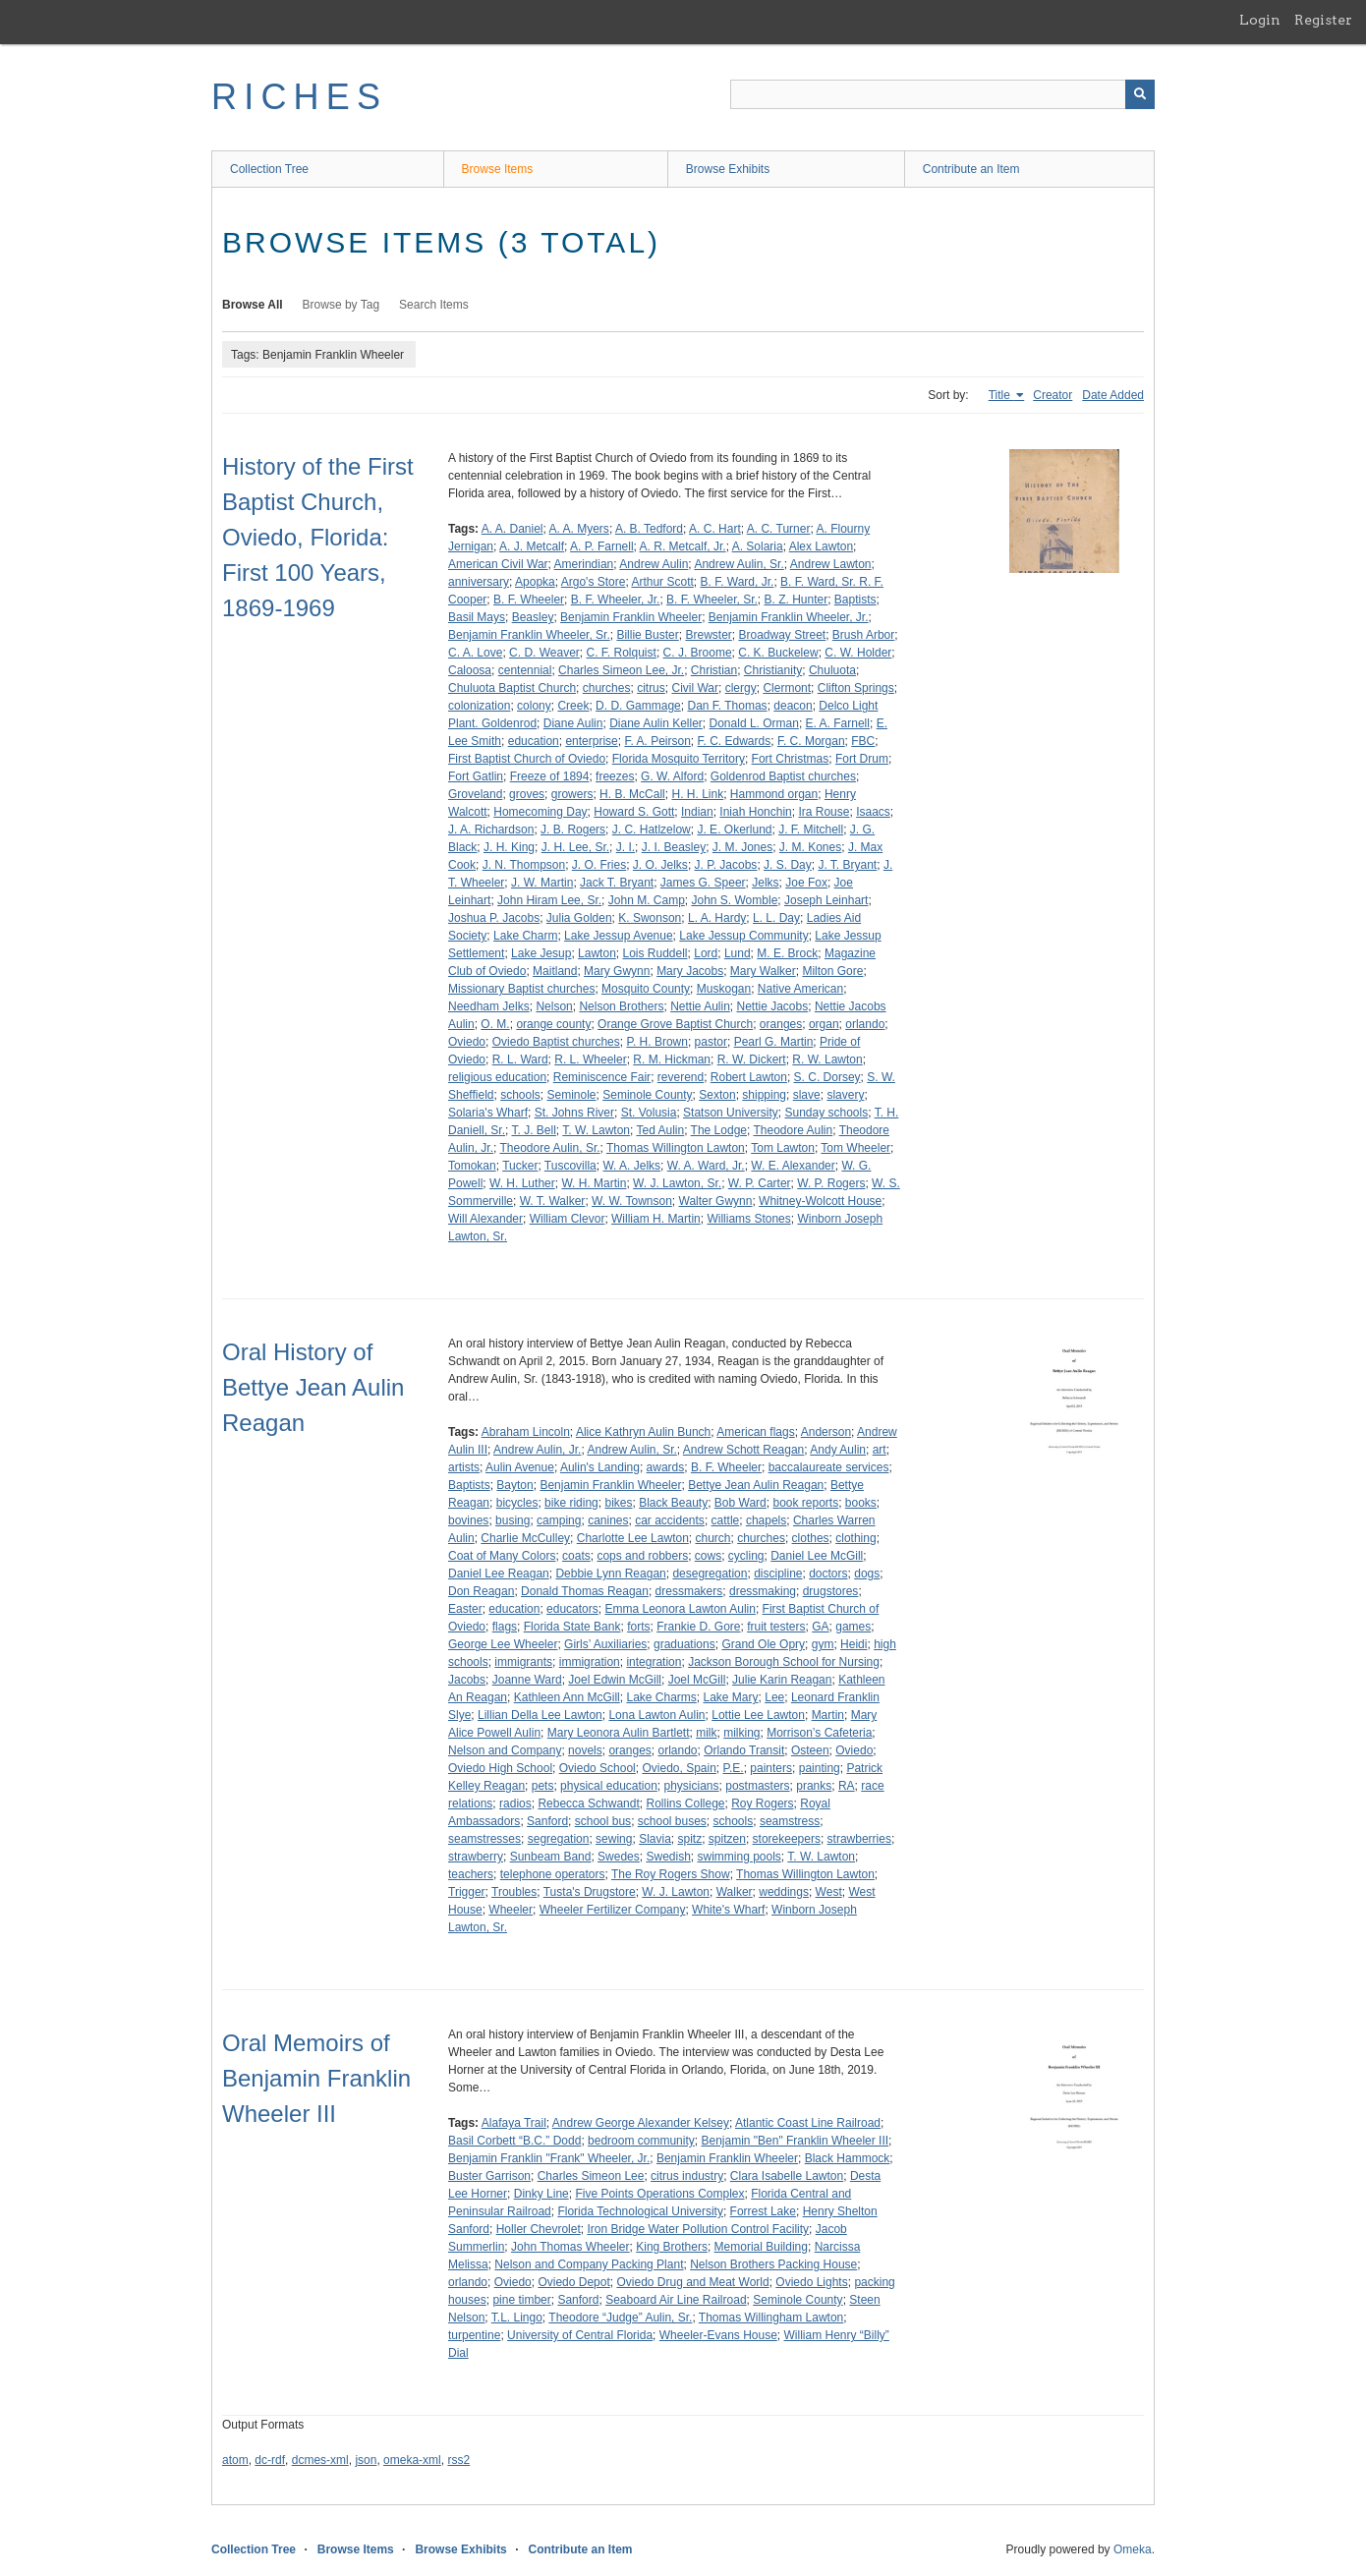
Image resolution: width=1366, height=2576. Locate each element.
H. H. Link (697, 794)
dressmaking (762, 1591)
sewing (614, 1839)
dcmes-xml (320, 2460)
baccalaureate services (828, 1467)
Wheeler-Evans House (718, 2335)
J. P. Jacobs (726, 865)
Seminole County (647, 1095)
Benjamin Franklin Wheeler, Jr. (789, 617)
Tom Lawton (783, 1148)
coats (576, 1556)
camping (559, 1520)
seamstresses (484, 1839)
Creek (573, 706)
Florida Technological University (640, 2211)
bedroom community (641, 2140)
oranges (781, 1024)
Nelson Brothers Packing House (773, 2264)
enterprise (591, 741)
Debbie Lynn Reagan (610, 1573)
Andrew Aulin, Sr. (738, 564)
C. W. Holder (858, 652)
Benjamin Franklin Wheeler (631, 617)
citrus (651, 688)
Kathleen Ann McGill (567, 1697)
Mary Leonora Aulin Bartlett (618, 1733)
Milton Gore (832, 971)
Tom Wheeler (855, 1148)
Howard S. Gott (634, 812)
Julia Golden (579, 918)
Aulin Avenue (519, 1467)
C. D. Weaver (544, 652)
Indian (697, 812)
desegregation (709, 1573)
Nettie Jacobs (773, 1006)
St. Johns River (574, 1112)
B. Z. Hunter (795, 599)
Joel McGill (697, 1680)
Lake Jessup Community (743, 936)
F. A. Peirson (657, 741)
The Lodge (719, 1130)
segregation (559, 1839)
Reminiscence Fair (602, 1077)
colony (534, 706)
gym (823, 1644)
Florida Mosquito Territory (678, 759)
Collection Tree (269, 169)
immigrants (523, 1662)
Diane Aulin (573, 723)
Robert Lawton (749, 1077)
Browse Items (498, 169)
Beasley (533, 617)
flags (504, 1626)
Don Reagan (481, 1591)
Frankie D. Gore (698, 1626)
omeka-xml (412, 2460)
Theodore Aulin (792, 1130)
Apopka (535, 582)
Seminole (572, 1095)
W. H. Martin (593, 1183)
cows (708, 1556)
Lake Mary (731, 1697)
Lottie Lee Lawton (758, 1715)
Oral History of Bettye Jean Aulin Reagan (313, 1387)
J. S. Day (788, 865)
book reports (805, 1503)
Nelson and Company (504, 1750)
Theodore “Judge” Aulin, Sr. (620, 2317)
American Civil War (498, 564)
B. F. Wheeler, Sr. (712, 599)
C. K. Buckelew (778, 652)
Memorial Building (761, 2247)
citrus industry (687, 2176)
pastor (711, 1042)
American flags (755, 1432)
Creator (1052, 395)
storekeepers (787, 1839)
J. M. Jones (742, 847)
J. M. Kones (810, 847)
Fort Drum (861, 759)
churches (607, 688)
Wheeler (510, 1910)
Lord (705, 953)
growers (572, 794)
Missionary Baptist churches (521, 989)
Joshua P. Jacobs (494, 918)
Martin (828, 1715)
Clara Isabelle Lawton (786, 2176)
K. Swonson (649, 918)
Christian (714, 670)
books (861, 1503)
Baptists (855, 599)
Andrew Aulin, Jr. (537, 1450)
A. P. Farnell (601, 546)
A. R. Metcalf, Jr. (683, 546)
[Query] (942, 94)
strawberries (859, 1839)
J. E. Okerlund (734, 829)
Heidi (853, 1644)
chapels (766, 1520)
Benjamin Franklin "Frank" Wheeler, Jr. (549, 2158)
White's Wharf (728, 1910)
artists (464, 1467)
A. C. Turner (779, 529)
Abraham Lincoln (526, 1432)
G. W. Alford (672, 776)
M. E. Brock (787, 953)
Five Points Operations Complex (659, 2194)
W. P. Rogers (831, 1183)
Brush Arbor (863, 635)
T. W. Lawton (596, 1130)
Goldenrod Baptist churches (783, 776)
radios (515, 1803)
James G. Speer (703, 882)
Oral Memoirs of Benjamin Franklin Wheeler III (316, 2078)
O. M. (495, 1024)
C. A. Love (475, 652)
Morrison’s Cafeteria (819, 1733)
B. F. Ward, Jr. (736, 582)
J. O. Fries (599, 865)
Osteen (810, 1750)
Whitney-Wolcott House (820, 1201)
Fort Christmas (790, 759)
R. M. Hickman (672, 1059)
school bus (603, 1821)
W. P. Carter (759, 1183)
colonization (479, 706)
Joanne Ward (527, 1680)
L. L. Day (776, 918)
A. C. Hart (715, 529)
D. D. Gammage (638, 706)
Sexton (717, 1095)
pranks (813, 1786)
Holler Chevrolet (538, 2229)
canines (608, 1520)
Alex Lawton (821, 546)
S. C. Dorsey (827, 1077)
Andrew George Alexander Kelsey (640, 2123)
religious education (497, 1077)
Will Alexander (485, 1219)
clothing (855, 1538)
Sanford (547, 1821)
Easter (465, 1609)
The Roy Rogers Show (670, 1874)
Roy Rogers (762, 1803)
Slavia (655, 1839)
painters (771, 1768)
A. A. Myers (579, 529)
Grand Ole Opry (763, 1644)
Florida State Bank (572, 1626)
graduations (684, 1644)
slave (807, 1095)
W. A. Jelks (631, 1166)
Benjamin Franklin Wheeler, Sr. (529, 635)
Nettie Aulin (700, 1006)
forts (638, 1626)
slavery (845, 1095)
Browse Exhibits (727, 169)
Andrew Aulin (653, 564)
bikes (618, 1503)
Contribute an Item (971, 169)
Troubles (514, 1892)
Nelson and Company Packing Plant (588, 2264)
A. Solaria (757, 546)
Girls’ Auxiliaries (605, 1644)
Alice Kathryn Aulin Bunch (643, 1432)
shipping (764, 1095)
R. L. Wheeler (590, 1059)
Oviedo (466, 1042)
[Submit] (1140, 94)
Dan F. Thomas (727, 706)
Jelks (765, 882)
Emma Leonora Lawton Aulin (679, 1609)
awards (666, 1467)
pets (543, 1786)
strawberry (475, 1856)
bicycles (517, 1503)
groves (526, 794)
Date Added (1113, 395)
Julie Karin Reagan (781, 1680)
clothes (810, 1538)
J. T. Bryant (847, 865)
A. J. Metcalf (531, 546)
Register (1323, 20)
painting (819, 1768)
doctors (828, 1573)
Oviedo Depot (573, 2282)
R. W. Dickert (751, 1059)
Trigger (466, 1892)
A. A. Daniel (512, 529)
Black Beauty (673, 1503)
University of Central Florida (580, 2335)
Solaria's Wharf (488, 1112)
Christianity (773, 670)
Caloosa (469, 670)
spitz (689, 1839)
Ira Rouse (823, 812)
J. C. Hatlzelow (651, 829)
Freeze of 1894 (550, 776)
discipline (778, 1573)
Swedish (668, 1856)
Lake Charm (525, 936)
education (533, 741)
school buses (672, 1821)
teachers (470, 1874)
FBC (863, 741)
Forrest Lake (763, 2211)
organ (824, 1024)
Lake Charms (661, 1697)
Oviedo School (597, 1768)
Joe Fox (806, 882)
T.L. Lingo (516, 2317)
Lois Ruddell (654, 953)
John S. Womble (734, 900)
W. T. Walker (553, 1201)
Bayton (514, 1485)
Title (1001, 395)
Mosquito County (645, 989)
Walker (734, 1892)
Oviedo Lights (811, 2282)
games (853, 1626)
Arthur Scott (662, 582)
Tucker (520, 1166)
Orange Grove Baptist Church (675, 1024)
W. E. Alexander (792, 1166)
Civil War (694, 688)
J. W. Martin (542, 882)
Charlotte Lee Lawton (633, 1538)
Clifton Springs (856, 688)
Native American (800, 989)
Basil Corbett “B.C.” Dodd (514, 2140)
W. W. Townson (632, 1201)
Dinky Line (541, 2194)
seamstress (790, 1821)
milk (706, 1733)
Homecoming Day (540, 812)
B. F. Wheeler (528, 599)
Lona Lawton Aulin (656, 1715)
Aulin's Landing (600, 1467)
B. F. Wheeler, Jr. (615, 599)
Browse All (252, 305)
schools (520, 1095)
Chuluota (832, 670)
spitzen (727, 1839)
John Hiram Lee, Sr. (549, 900)
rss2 (458, 2460)
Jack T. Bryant (617, 882)
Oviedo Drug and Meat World (692, 2282)
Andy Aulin (838, 1450)
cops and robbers (642, 1556)
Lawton (597, 953)
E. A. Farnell (838, 723)
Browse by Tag (341, 305)
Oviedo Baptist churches (556, 1042)
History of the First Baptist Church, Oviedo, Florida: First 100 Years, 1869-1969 (318, 537)
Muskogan (724, 989)
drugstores (831, 1591)
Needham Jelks (489, 1006)
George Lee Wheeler (502, 1644)
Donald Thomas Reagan (585, 1591)
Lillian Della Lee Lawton (540, 1715)
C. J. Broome (697, 652)
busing (512, 1520)
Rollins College (685, 1803)
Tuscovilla (570, 1166)
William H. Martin (656, 1219)
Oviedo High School (500, 1768)
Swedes (619, 1856)
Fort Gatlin (475, 776)
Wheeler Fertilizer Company (613, 1910)
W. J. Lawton (676, 1892)
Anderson (826, 1432)
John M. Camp (646, 900)
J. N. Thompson (524, 865)
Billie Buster (647, 635)
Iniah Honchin (755, 812)
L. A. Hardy (717, 918)
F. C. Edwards (734, 741)
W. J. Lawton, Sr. (677, 1183)
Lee (774, 1697)
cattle (725, 1520)
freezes (615, 776)
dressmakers (689, 1591)
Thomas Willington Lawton (675, 1148)
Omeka (1132, 2549)
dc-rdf (270, 2460)
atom (235, 2460)
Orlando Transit (744, 1750)
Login (1260, 20)
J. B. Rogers (573, 829)
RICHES (299, 97)
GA (820, 1626)
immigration (589, 1662)
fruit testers (776, 1626)
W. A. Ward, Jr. (706, 1166)
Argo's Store (593, 582)
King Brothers (672, 2247)
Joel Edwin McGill (614, 1680)
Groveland (475, 794)
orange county (553, 1024)
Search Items (434, 305)
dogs (867, 1573)
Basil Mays (476, 617)
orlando (864, 1024)
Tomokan (472, 1166)
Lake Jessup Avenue (618, 936)
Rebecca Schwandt (588, 1803)
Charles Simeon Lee (591, 2176)
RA (846, 1786)
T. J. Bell (533, 1130)
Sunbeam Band (551, 1856)
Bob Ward (740, 1503)
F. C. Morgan (811, 741)
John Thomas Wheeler (570, 2247)
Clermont (787, 688)
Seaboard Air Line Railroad (675, 2300)
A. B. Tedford (649, 529)
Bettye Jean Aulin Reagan (756, 1485)
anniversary (478, 582)
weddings (784, 1892)
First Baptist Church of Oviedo (526, 759)
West (829, 1892)
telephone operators (552, 1874)
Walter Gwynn (716, 1201)
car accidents (670, 1520)
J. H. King (509, 847)
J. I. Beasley (674, 847)
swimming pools (739, 1856)
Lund (737, 953)
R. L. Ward (520, 1059)
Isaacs (873, 812)
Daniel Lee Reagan (498, 1573)
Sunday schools (826, 1112)
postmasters (757, 1786)
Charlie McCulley (525, 1538)
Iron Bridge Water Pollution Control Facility (698, 2229)
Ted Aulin (660, 1130)
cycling (746, 1556)
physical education (608, 1786)
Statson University (730, 1112)
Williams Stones (748, 1219)
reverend (680, 1077)
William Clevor (567, 1219)
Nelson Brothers (621, 1006)
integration (653, 1662)
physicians (691, 1786)
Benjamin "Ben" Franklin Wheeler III (794, 2140)
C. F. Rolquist (621, 652)
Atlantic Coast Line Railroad (808, 2123)
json (365, 2460)
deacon (792, 706)
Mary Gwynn (617, 971)
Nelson (554, 1006)
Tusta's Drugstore (589, 1892)
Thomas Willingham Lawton (771, 2317)
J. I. (625, 847)
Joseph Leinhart (826, 900)
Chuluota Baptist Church (512, 688)
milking (741, 1733)
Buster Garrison (489, 2176)
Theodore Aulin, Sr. (549, 1148)
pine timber (521, 2300)
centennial (525, 670)
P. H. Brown (656, 1042)
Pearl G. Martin (774, 1042)
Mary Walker (763, 971)
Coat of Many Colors (501, 1556)
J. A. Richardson (491, 829)
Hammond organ (774, 794)
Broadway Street (781, 635)
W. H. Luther (522, 1183)
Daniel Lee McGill (816, 1556)
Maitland (555, 971)
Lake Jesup (541, 953)
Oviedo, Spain (678, 1768)
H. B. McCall (632, 794)
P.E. (733, 1768)
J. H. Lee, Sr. (575, 847)
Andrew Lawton (831, 564)
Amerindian (584, 564)
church (712, 1538)
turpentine (474, 2335)
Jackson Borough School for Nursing (784, 1662)
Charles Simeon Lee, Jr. (621, 670)
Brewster (708, 635)
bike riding (571, 1503)
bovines (468, 1520)
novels (585, 1750)
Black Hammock (847, 2158)
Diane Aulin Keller (656, 723)
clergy (741, 688)
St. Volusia (649, 1112)
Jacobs (466, 1680)
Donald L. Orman (754, 723)
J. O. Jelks (660, 865)
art (879, 1450)
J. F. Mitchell (810, 829)
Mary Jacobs (689, 971)
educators (572, 1609)
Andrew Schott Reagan (743, 1450)
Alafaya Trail (514, 2123)
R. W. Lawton (827, 1059)
